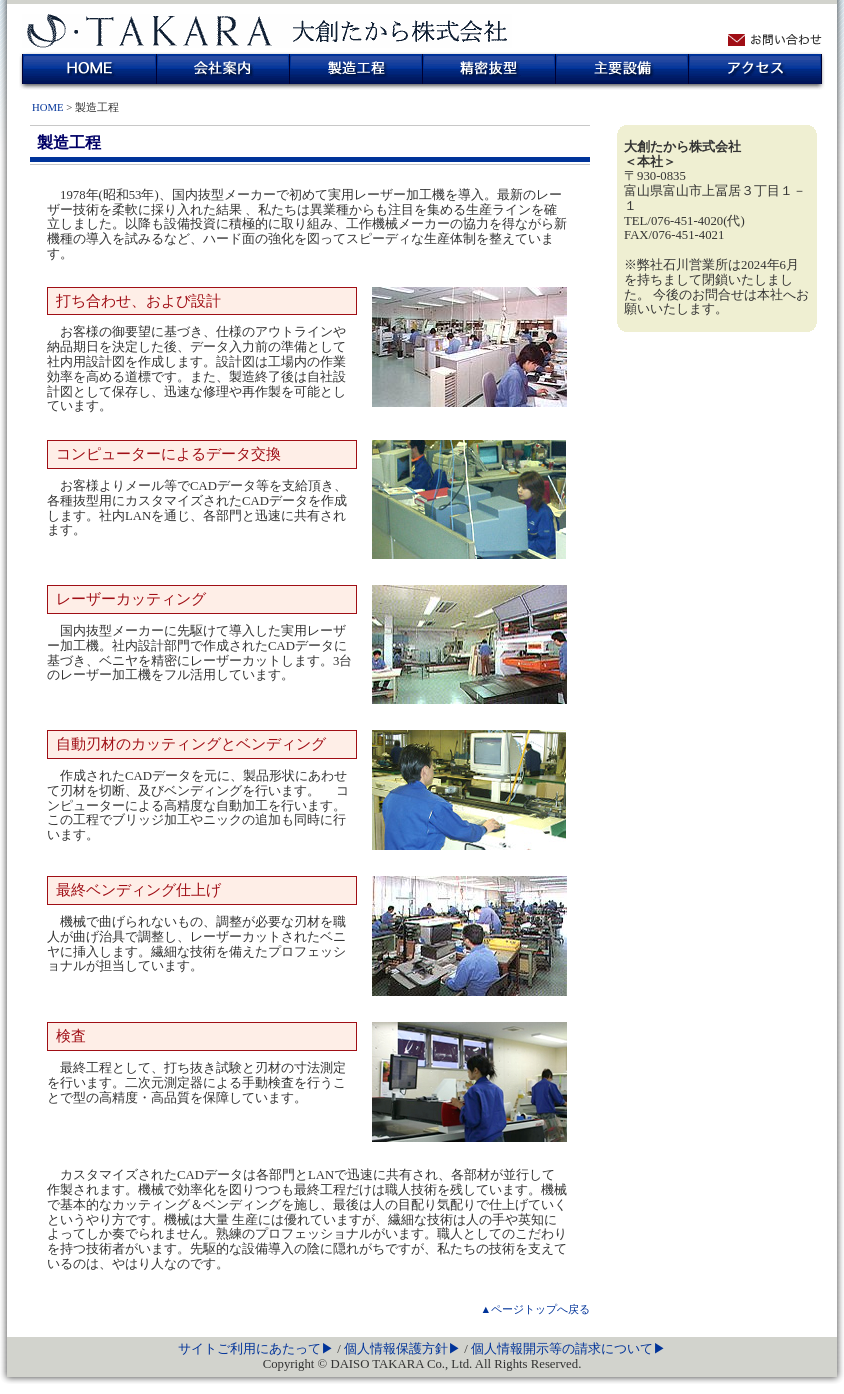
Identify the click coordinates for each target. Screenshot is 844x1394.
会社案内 (223, 69)
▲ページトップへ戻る (535, 1309)
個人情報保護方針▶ (404, 1349)
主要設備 (622, 69)
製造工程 (356, 69)
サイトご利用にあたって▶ (257, 1349)
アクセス (755, 69)
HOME (89, 69)
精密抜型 (489, 69)
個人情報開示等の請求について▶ (568, 1349)
